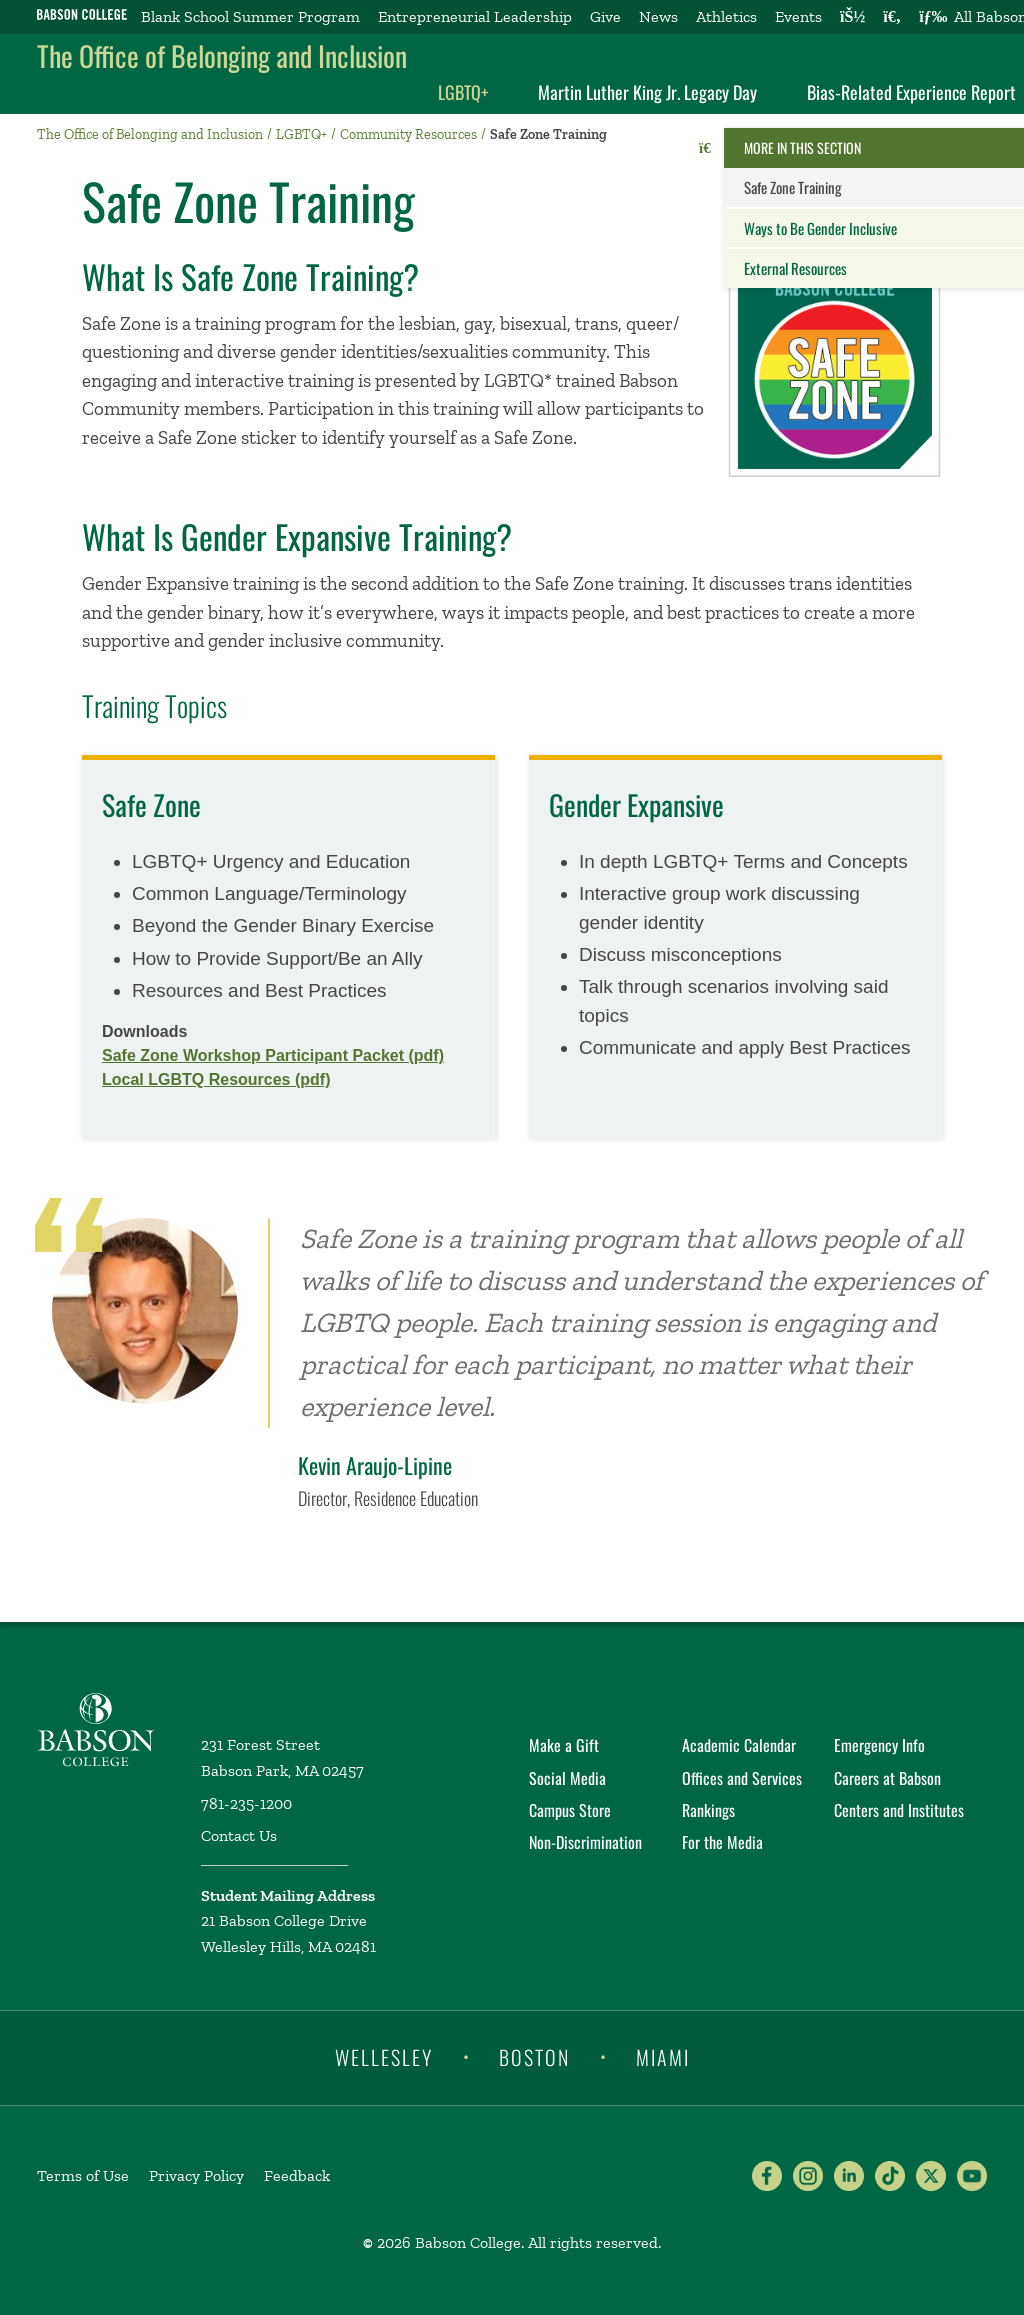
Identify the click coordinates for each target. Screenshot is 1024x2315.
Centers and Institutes (899, 1810)
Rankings (708, 1810)
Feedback (297, 2175)
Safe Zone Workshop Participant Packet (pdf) (273, 1055)
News (658, 16)
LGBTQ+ (463, 92)
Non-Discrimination (585, 1842)
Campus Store (570, 1810)
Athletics (726, 16)
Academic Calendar (739, 1745)
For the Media (722, 1842)
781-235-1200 (246, 1803)
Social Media (567, 1778)
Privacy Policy (196, 2175)
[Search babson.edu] (892, 17)
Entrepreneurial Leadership (475, 16)
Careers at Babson (887, 1778)
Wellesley (384, 2056)
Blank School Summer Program (250, 16)
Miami (663, 2056)
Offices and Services (742, 1778)
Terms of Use (83, 2175)
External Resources (795, 268)
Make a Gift (564, 1745)
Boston (534, 2056)
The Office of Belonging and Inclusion (222, 55)
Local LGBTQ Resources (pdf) (216, 1079)
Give (605, 16)
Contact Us (239, 1835)
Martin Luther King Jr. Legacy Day (647, 92)
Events (798, 16)
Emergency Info (879, 1745)
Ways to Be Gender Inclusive (820, 228)
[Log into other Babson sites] (852, 17)
